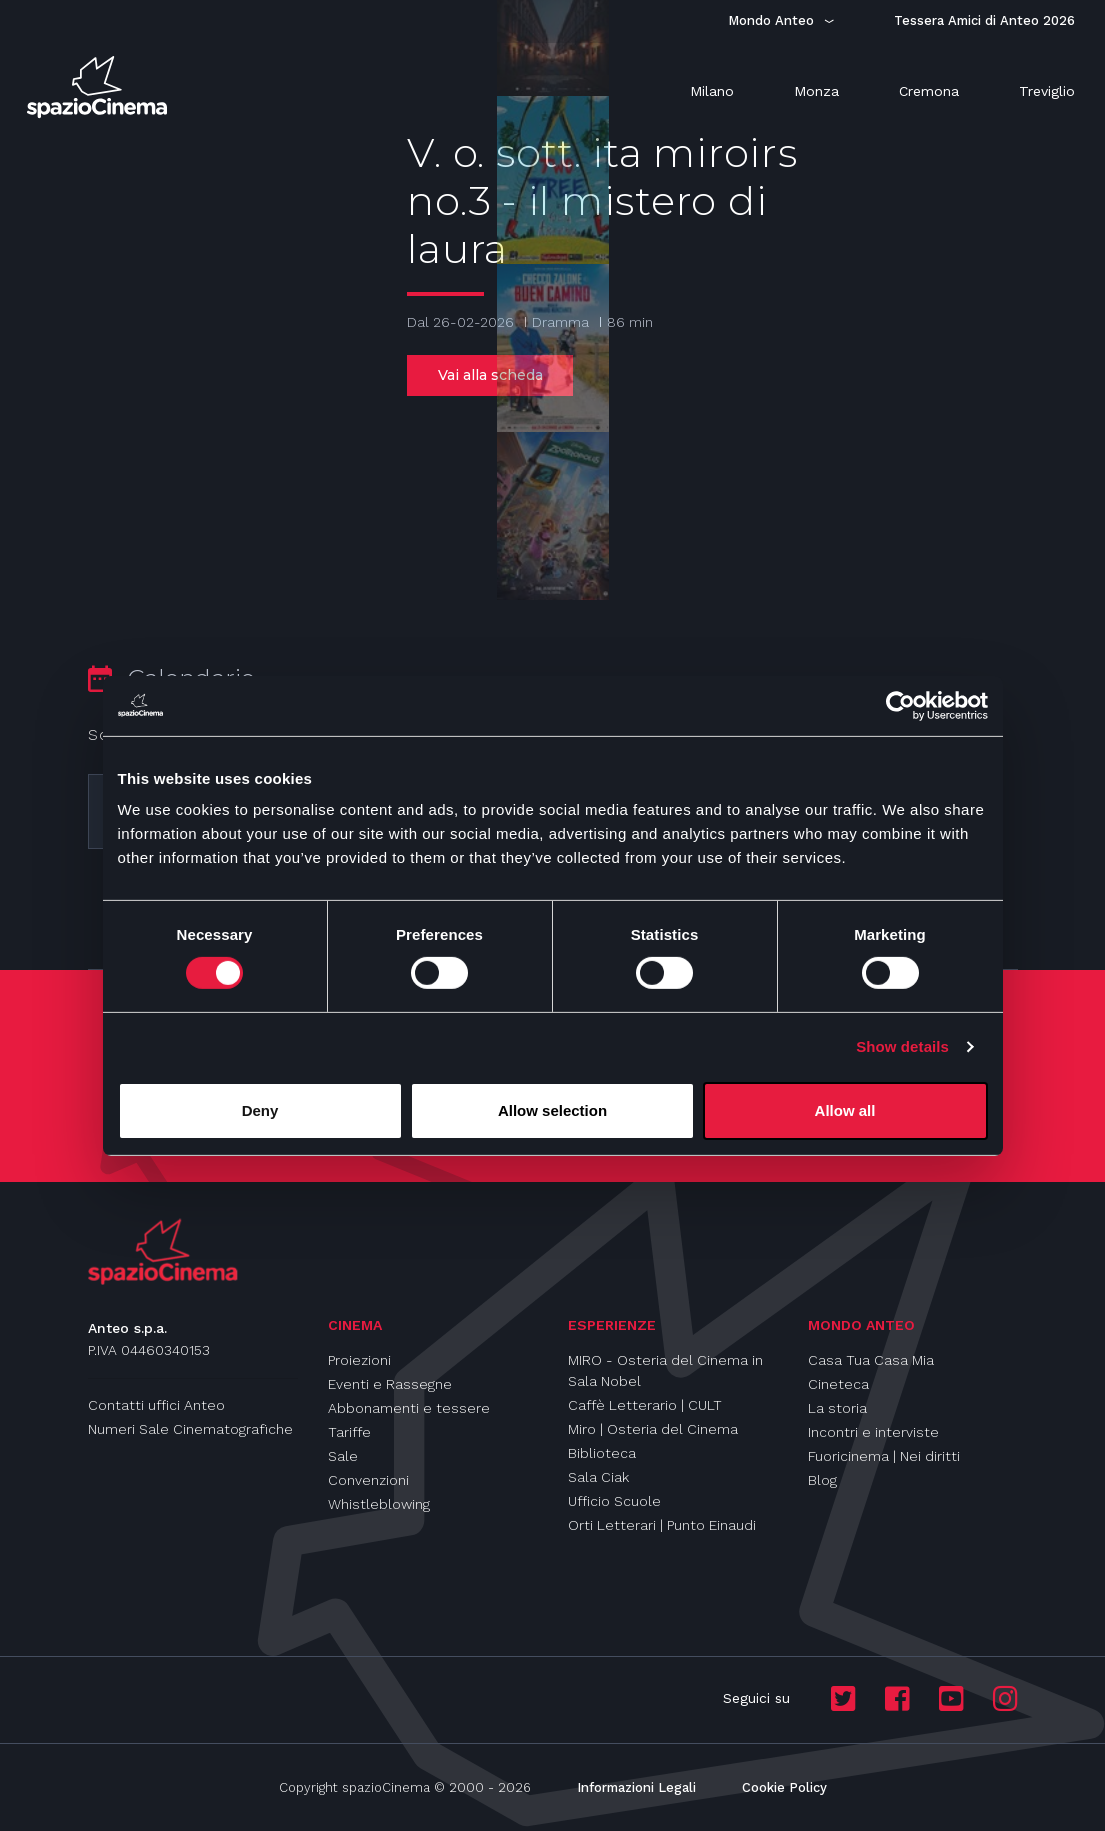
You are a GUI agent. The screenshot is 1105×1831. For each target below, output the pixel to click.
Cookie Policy (784, 1787)
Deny (260, 1110)
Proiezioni (359, 1360)
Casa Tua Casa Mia (871, 1360)
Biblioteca (602, 1453)
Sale (343, 1456)
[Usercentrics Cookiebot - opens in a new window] (900, 705)
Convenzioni (368, 1480)
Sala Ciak (598, 1477)
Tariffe (349, 1432)
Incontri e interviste (873, 1432)
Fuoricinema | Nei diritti (884, 1456)
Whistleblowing (379, 1504)
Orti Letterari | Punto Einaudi (662, 1525)
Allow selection (552, 1110)
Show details (902, 1046)
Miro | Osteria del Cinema (653, 1429)
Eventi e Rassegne (390, 1384)
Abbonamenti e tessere (409, 1408)
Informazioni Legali (636, 1787)
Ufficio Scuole (614, 1501)
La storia (837, 1408)
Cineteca (838, 1384)
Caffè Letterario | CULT (645, 1405)
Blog (822, 1480)
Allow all (845, 1110)
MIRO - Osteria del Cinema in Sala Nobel (665, 1370)
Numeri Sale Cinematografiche (190, 1429)
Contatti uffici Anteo (156, 1405)
